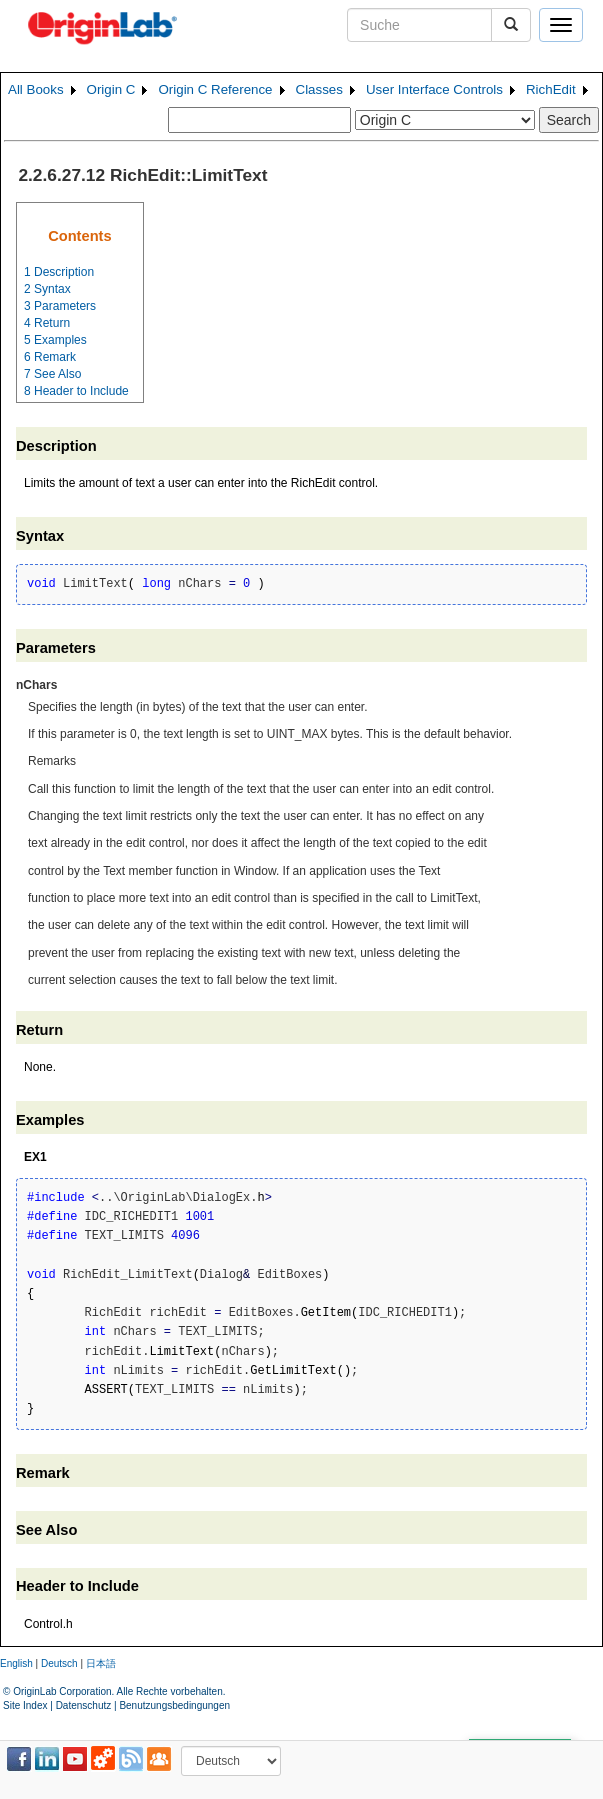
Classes (319, 89)
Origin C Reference (215, 89)
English (16, 1663)
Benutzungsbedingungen (174, 1705)
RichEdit (551, 89)
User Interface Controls (434, 89)
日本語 (101, 1663)
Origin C (111, 89)
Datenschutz (84, 1705)
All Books (36, 89)
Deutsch (59, 1663)
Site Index (25, 1705)
